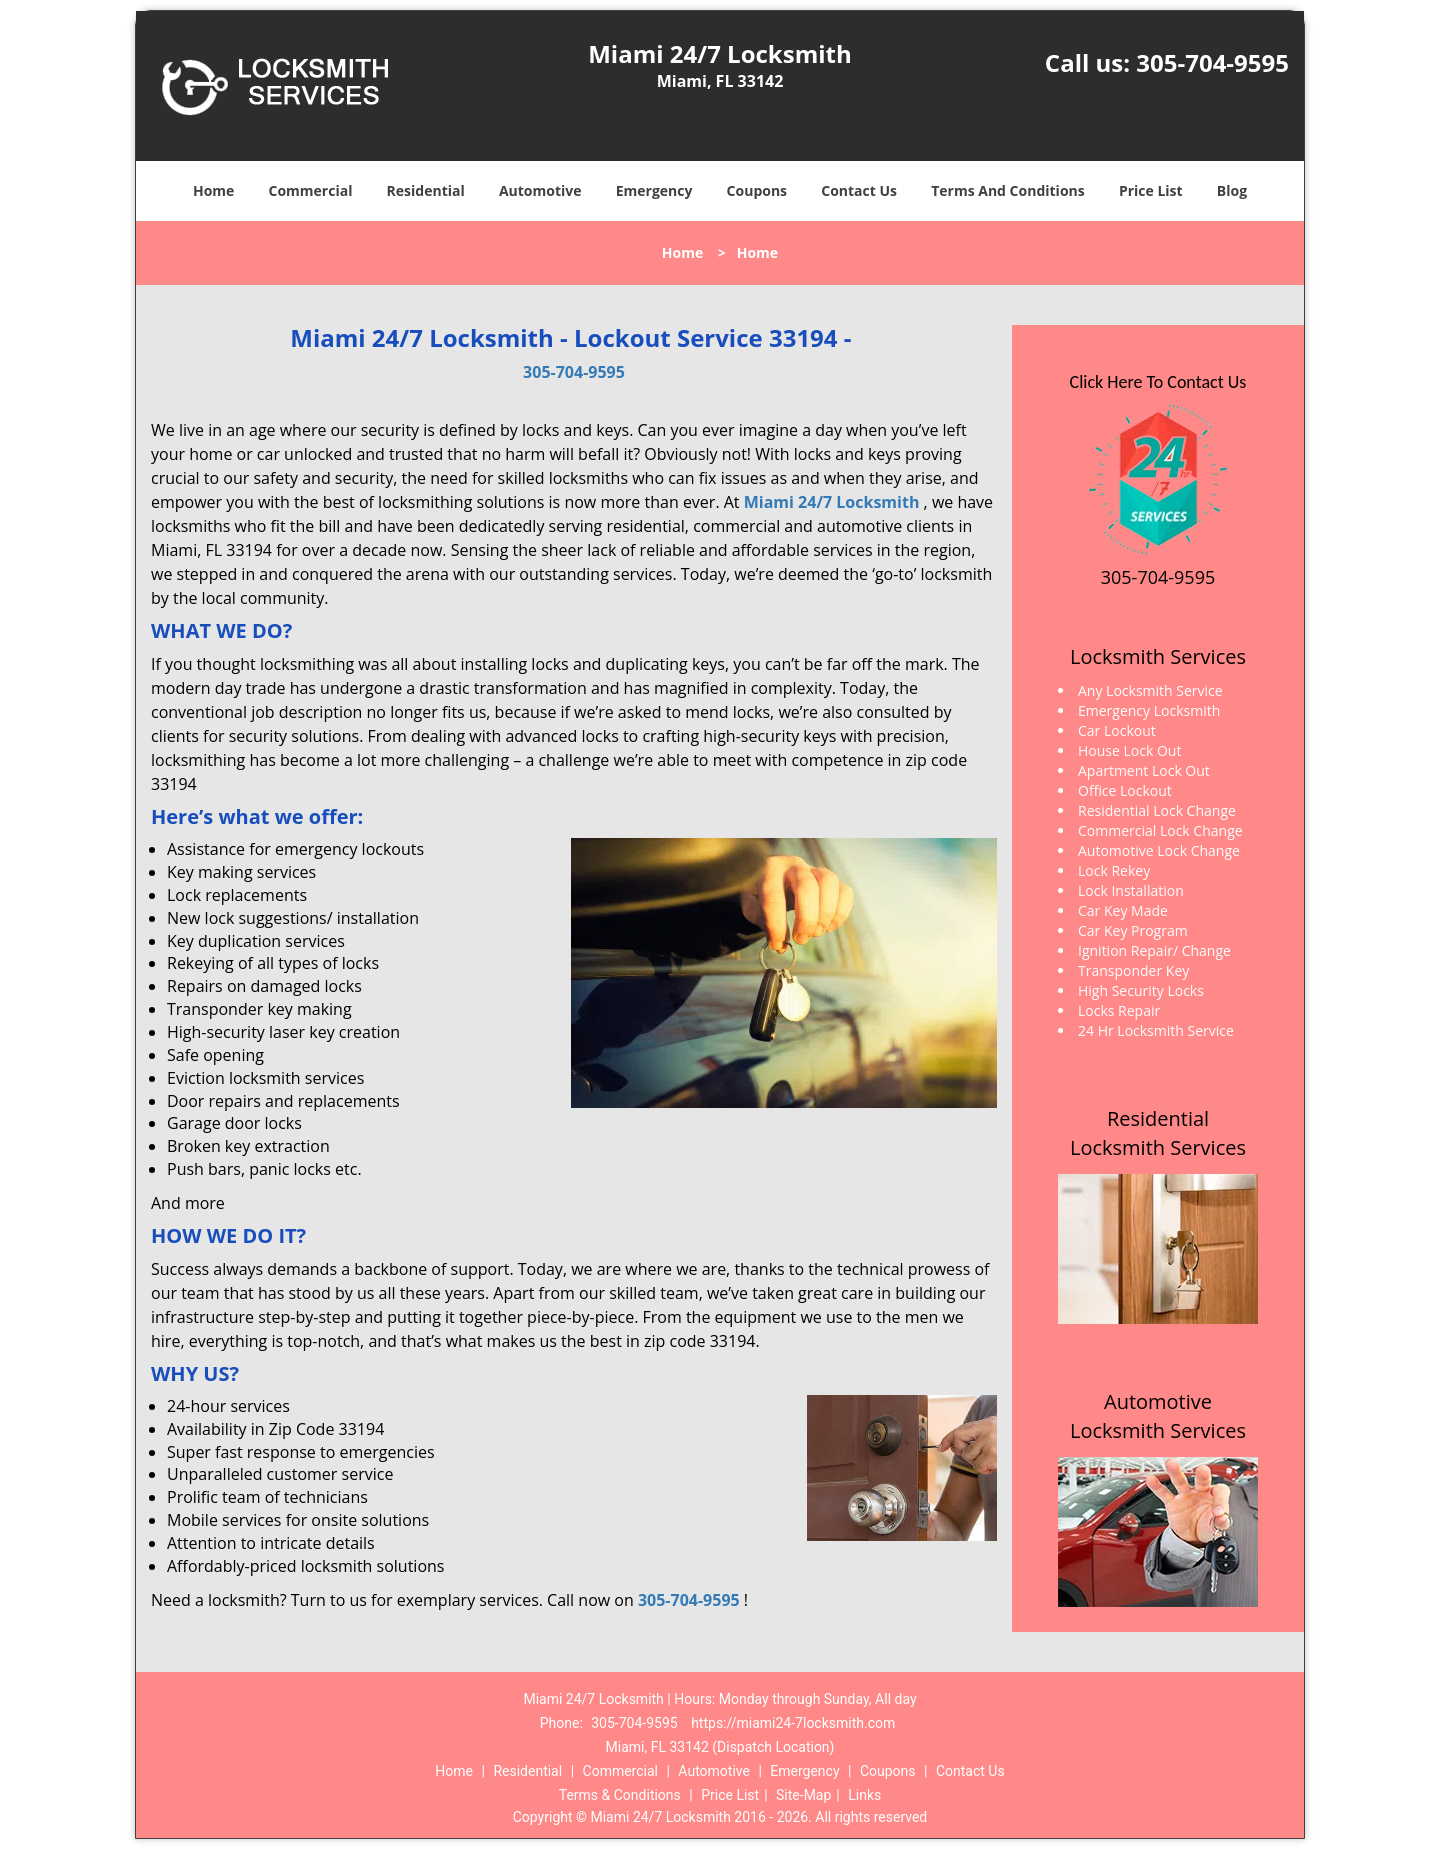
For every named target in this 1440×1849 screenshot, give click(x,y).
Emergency (654, 190)
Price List (1151, 190)
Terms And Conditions (1008, 190)
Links (864, 1795)
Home (213, 190)
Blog (1232, 190)
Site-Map (803, 1795)
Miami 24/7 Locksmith (832, 502)
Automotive (540, 190)
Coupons (757, 190)
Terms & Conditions (620, 1795)
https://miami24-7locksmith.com (793, 1723)
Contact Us (859, 190)
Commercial (311, 190)
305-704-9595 (1212, 62)
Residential (426, 190)
